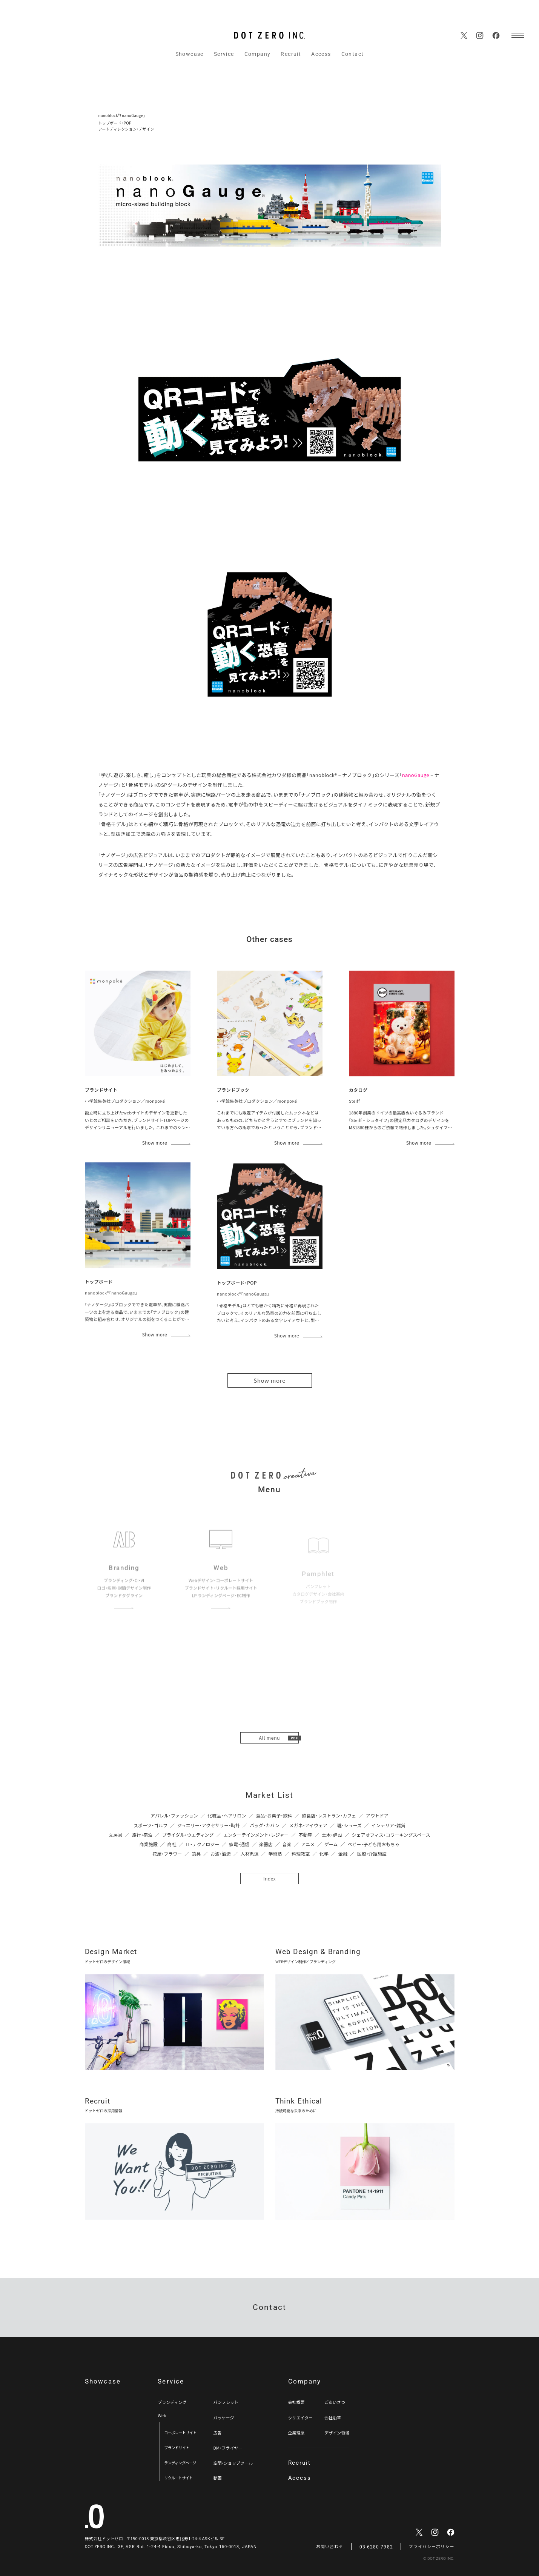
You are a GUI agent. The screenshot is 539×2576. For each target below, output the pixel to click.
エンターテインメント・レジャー (256, 1834)
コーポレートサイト (180, 2432)
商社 (171, 1844)
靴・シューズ (349, 1825)
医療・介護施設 (372, 1853)
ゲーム (331, 1844)
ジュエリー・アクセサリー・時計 (208, 1825)
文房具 (115, 1834)
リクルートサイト (178, 2478)
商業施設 (149, 1844)
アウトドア (377, 1815)
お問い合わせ (330, 2546)
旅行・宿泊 (142, 1834)
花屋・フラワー (167, 1853)
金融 (342, 1853)
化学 (324, 1853)
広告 (217, 2433)
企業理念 (296, 2433)
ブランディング (172, 2402)
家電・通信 (239, 1844)
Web (162, 2415)
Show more (269, 1380)
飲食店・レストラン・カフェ (329, 1815)
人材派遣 (250, 1853)
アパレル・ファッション (174, 1815)
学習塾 (275, 1853)
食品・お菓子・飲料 (274, 1815)
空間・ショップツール (233, 2463)
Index (269, 1878)
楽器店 (266, 1844)
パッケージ (223, 2417)
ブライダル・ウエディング (188, 1834)
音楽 (287, 1844)
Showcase (189, 54)
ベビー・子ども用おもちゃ (373, 1844)
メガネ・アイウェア (308, 1825)
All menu (269, 1737)
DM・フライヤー (227, 2448)
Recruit (291, 54)
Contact (352, 54)
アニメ (308, 1844)
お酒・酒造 (220, 1853)
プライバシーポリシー (432, 2546)
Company (257, 54)
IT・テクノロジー (202, 1844)
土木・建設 (332, 1834)
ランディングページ (180, 2462)
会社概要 (296, 2402)
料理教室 (301, 1853)
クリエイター (300, 2417)
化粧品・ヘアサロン (227, 1815)
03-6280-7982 (376, 2547)
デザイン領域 (336, 2433)
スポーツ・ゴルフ (150, 1825)
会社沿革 (332, 2417)
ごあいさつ (334, 2402)
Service (224, 54)
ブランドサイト (176, 2447)
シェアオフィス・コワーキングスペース (391, 1834)
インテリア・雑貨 (388, 1825)
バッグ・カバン (264, 1825)
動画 (217, 2478)
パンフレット (225, 2402)
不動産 (305, 1834)
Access (321, 54)
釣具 (196, 1853)
